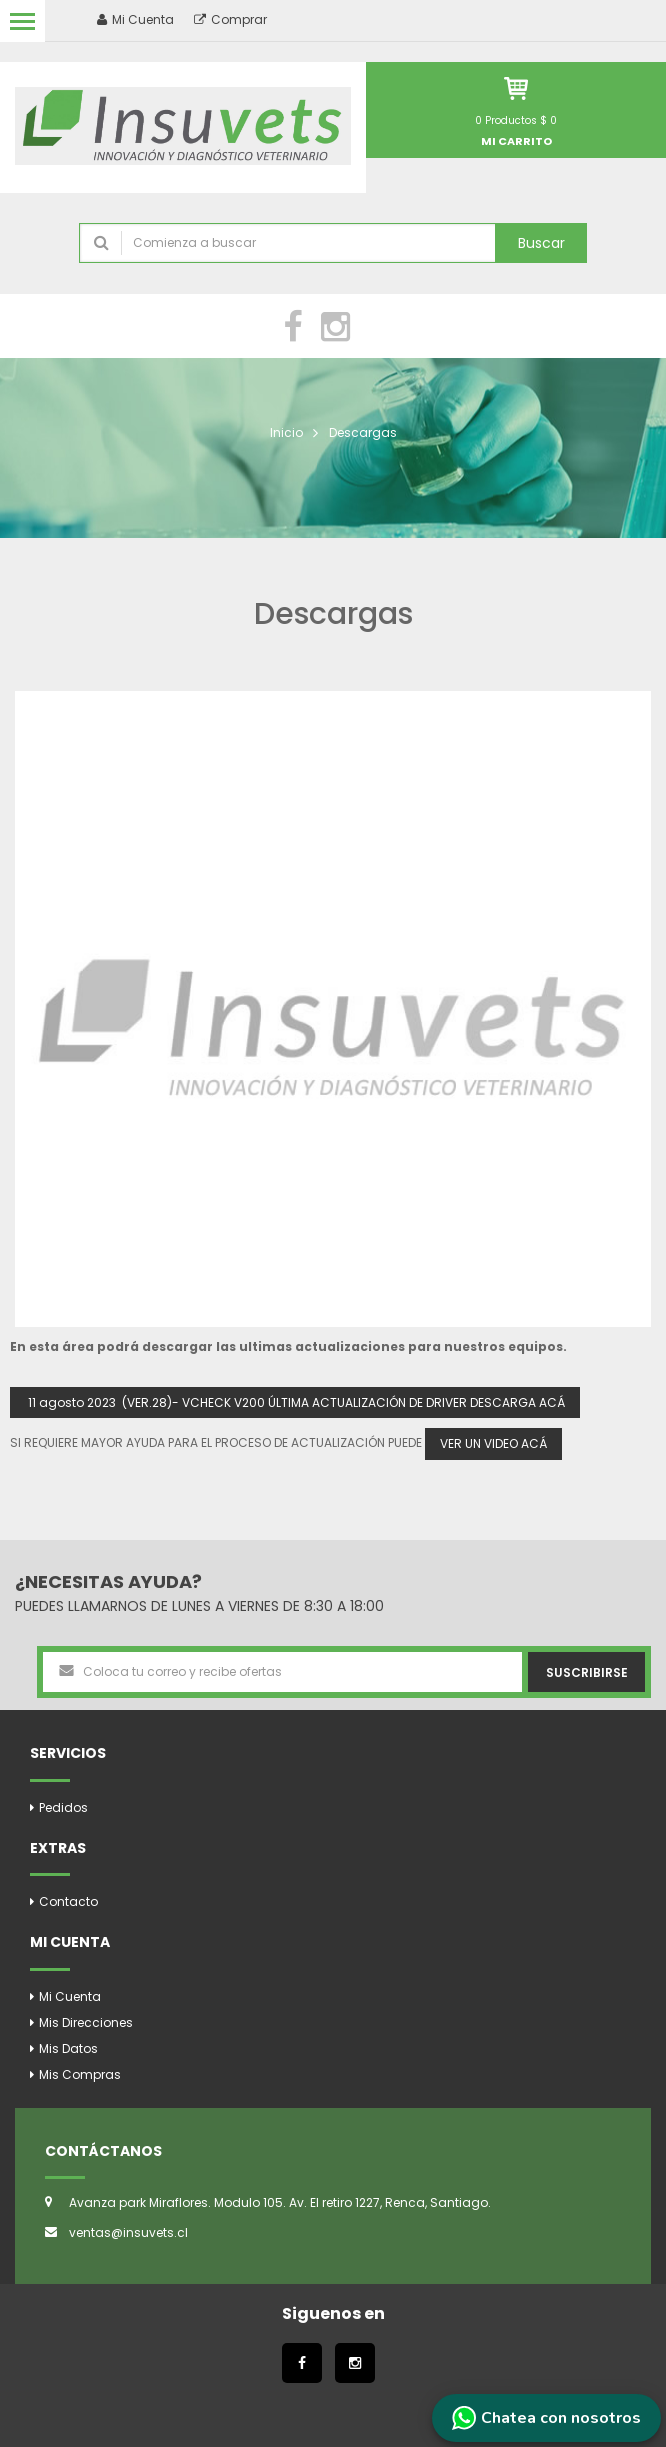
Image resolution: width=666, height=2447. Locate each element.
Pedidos (63, 1807)
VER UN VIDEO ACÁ (493, 1443)
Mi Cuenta (70, 1996)
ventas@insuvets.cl (128, 2232)
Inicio (286, 432)
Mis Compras (80, 2074)
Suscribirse (587, 1672)
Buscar (541, 243)
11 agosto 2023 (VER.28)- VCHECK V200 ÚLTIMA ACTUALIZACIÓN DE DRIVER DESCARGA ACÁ (295, 1402)
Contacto (68, 1901)
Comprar (230, 19)
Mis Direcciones (86, 2022)
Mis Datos (68, 2048)
